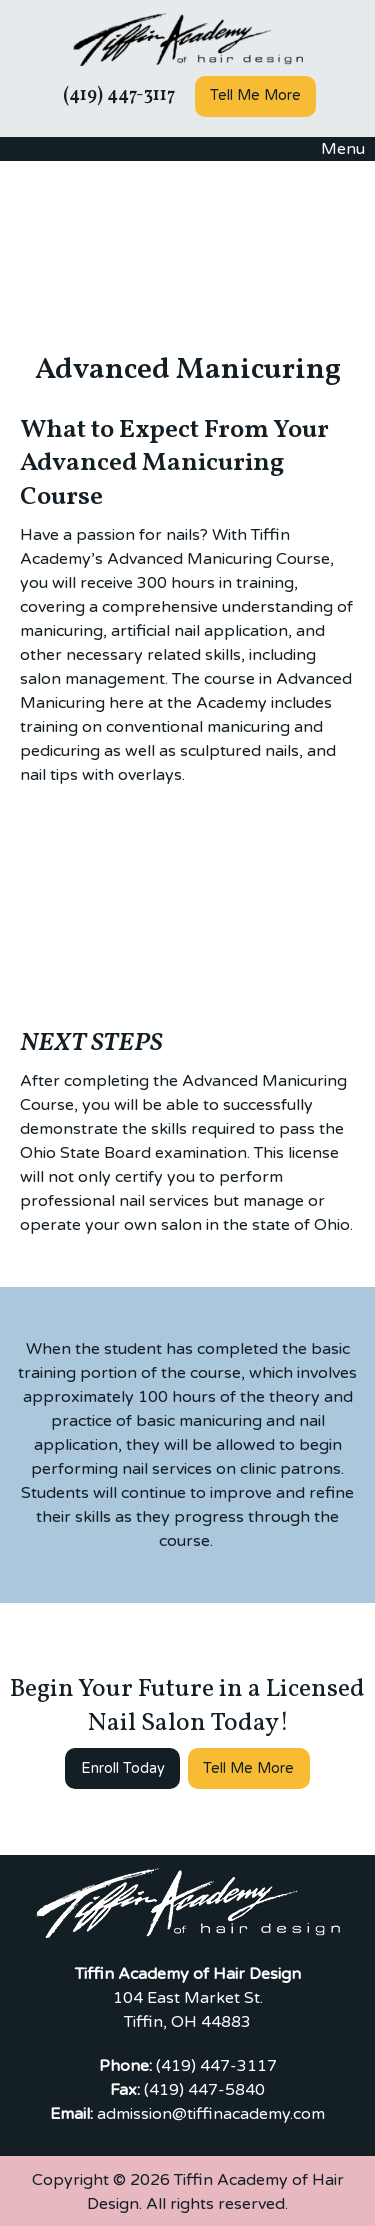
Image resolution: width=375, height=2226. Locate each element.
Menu (333, 149)
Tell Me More (255, 95)
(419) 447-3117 (117, 95)
